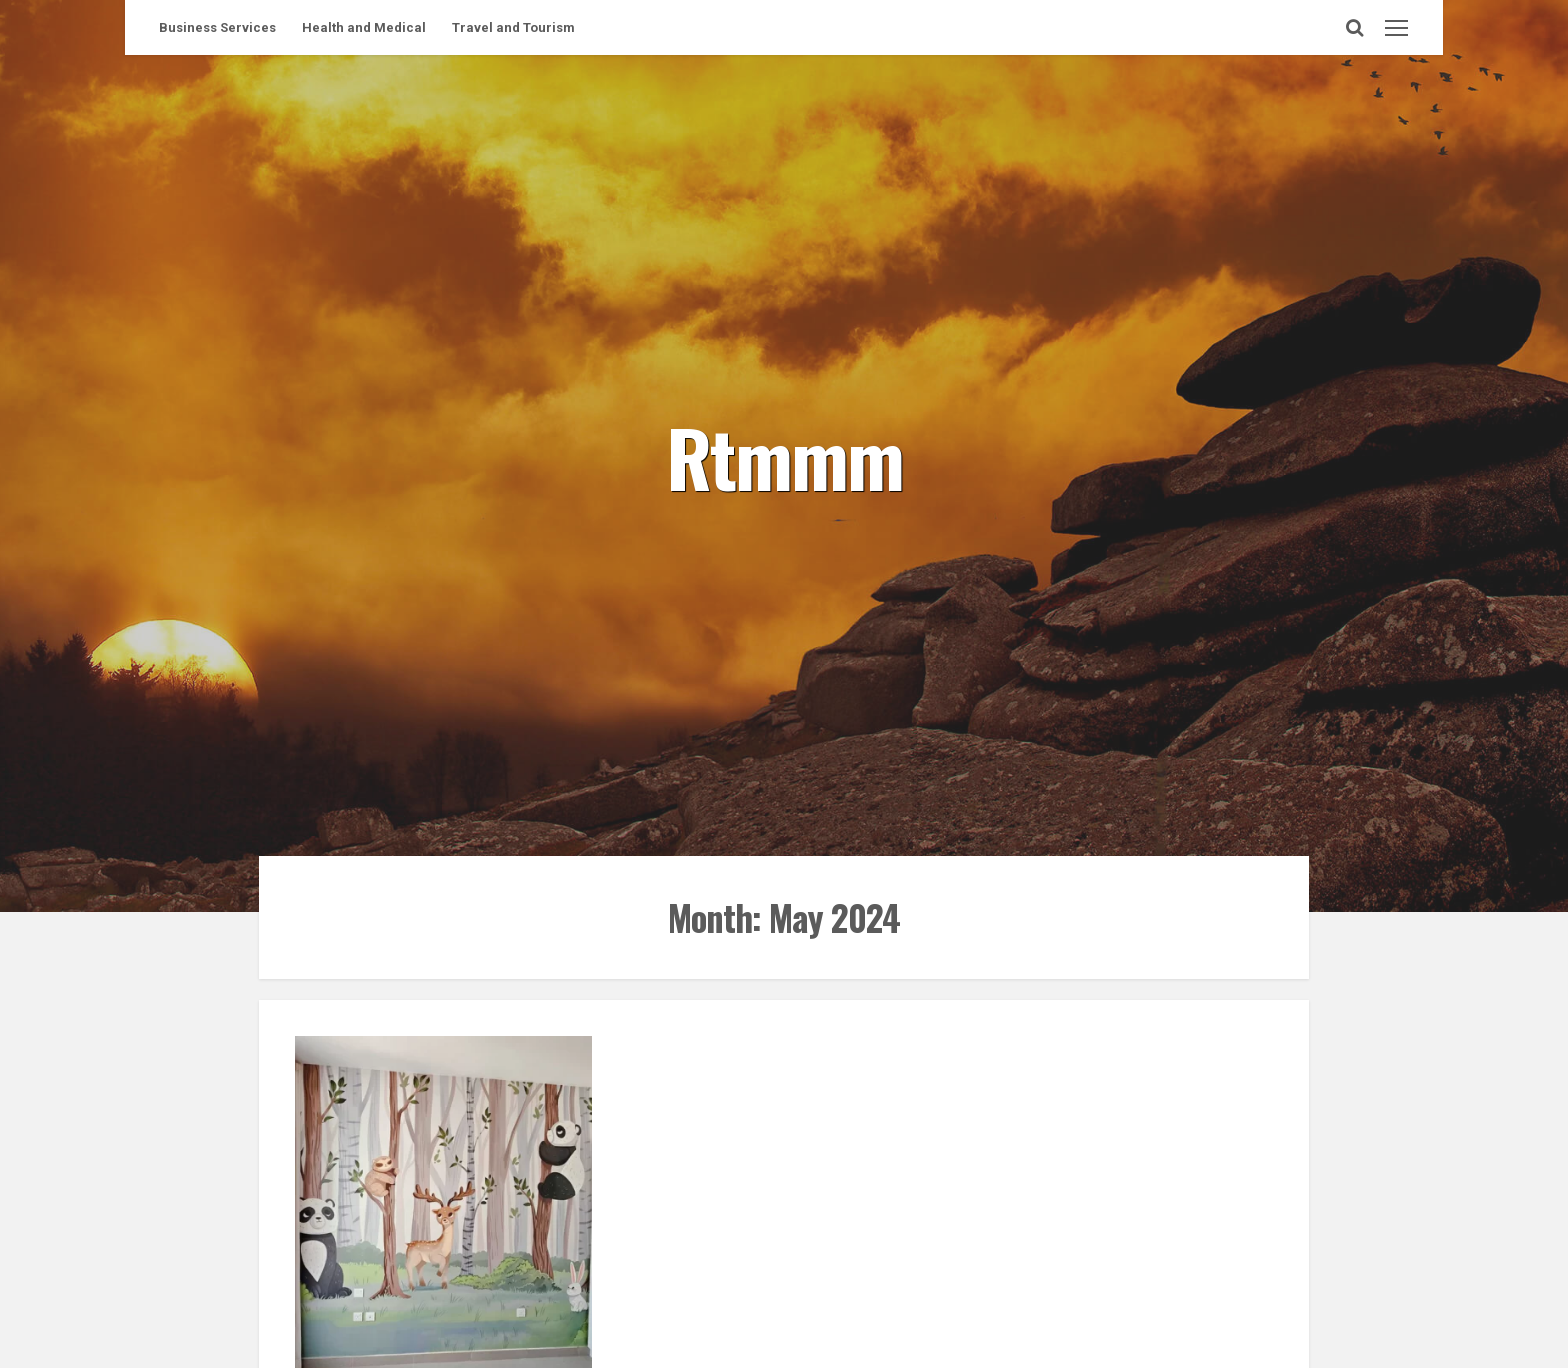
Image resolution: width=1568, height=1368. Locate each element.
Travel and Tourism (513, 27)
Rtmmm (784, 456)
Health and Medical (364, 27)
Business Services (217, 27)
